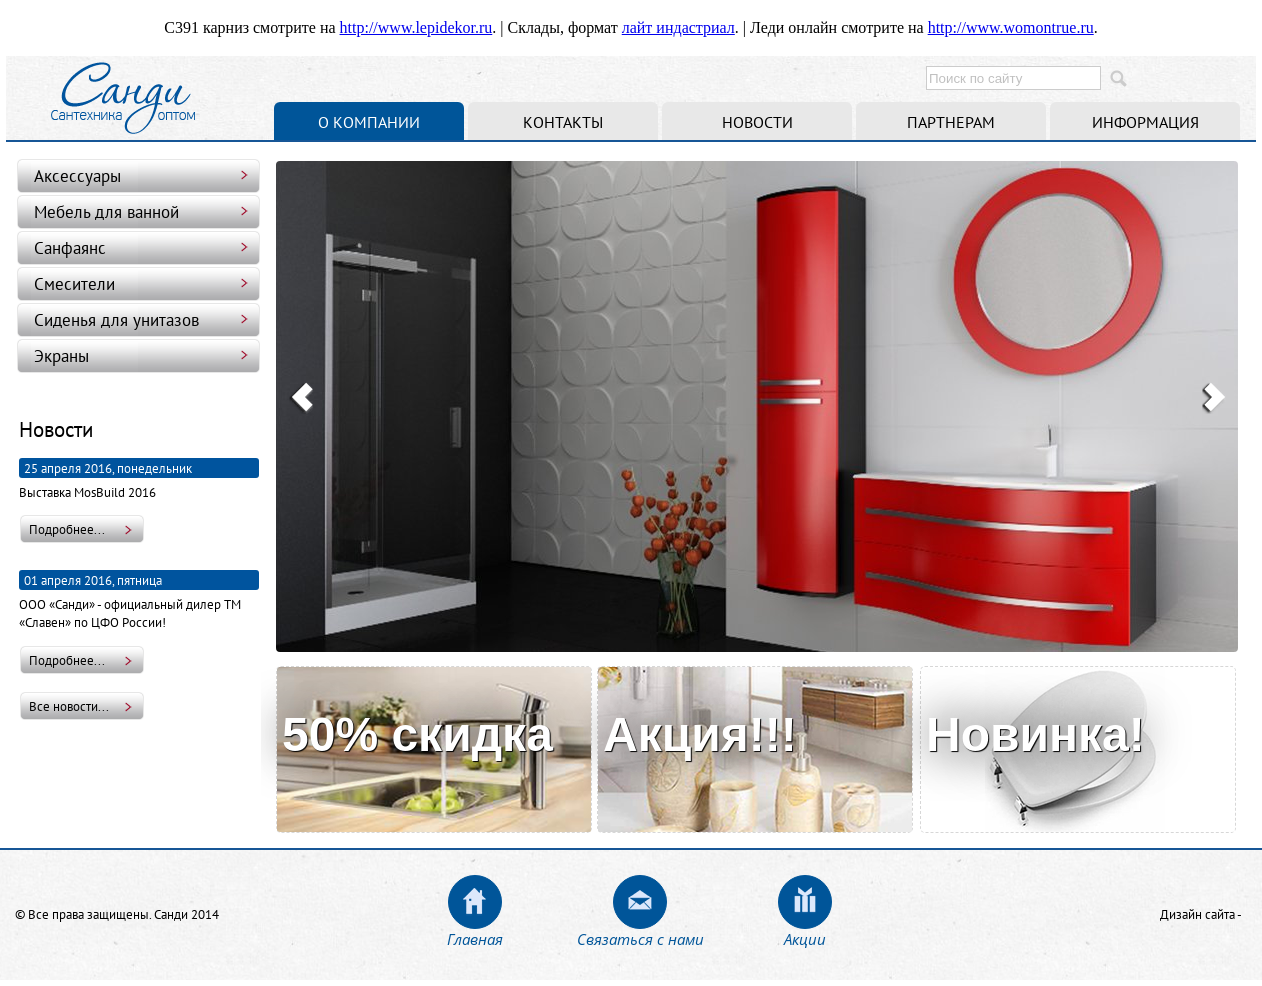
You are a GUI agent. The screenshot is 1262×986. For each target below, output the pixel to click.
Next (1214, 398)
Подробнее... (67, 529)
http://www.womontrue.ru (1011, 27)
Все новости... (69, 706)
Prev (301, 398)
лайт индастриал (678, 27)
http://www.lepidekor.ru (416, 27)
